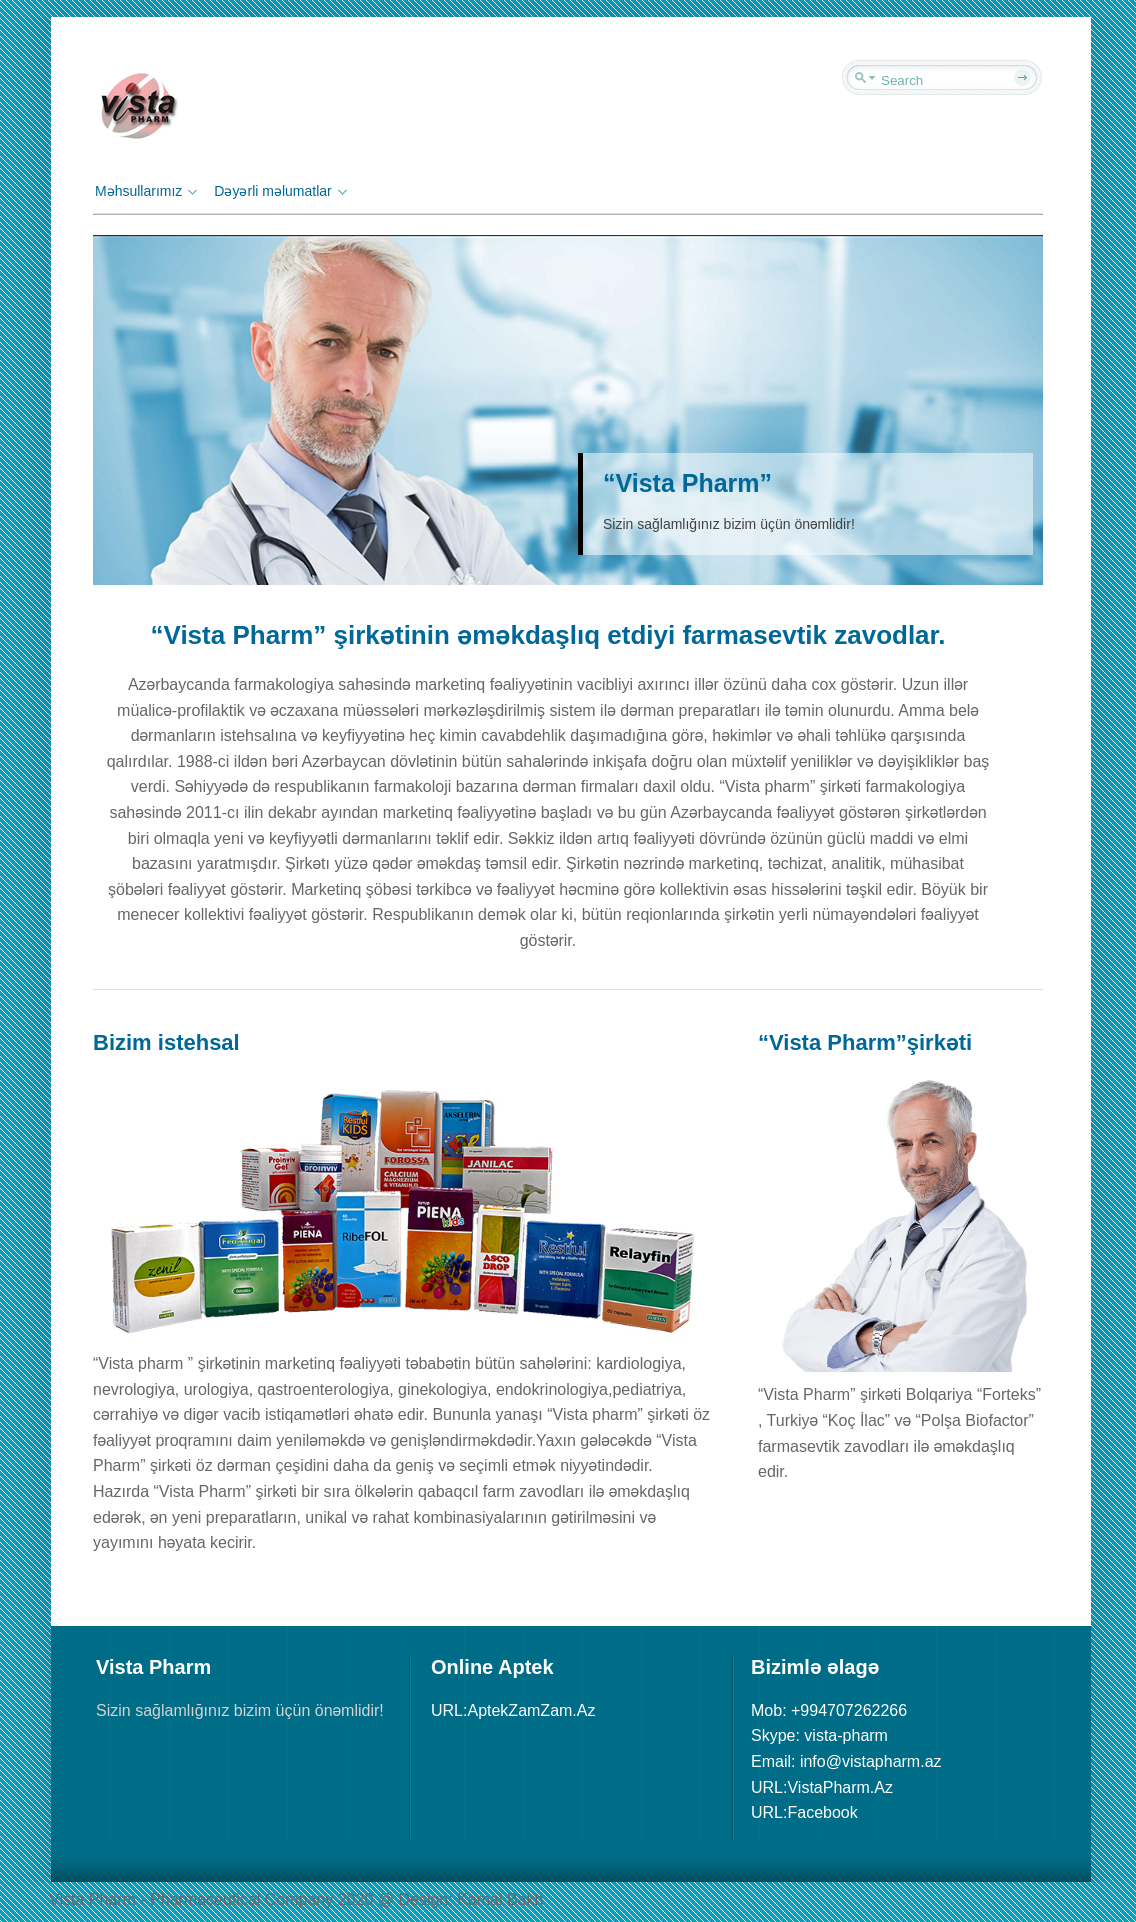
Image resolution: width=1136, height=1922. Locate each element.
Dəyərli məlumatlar (277, 191)
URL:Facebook (804, 1812)
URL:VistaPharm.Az (822, 1787)
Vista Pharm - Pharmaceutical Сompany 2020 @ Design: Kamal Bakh (296, 1899)
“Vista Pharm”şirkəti (865, 1042)
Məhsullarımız (143, 191)
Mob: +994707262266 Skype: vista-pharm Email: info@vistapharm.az (846, 1736)
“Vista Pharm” (687, 483)
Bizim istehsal (166, 1042)
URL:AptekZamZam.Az (513, 1710)
